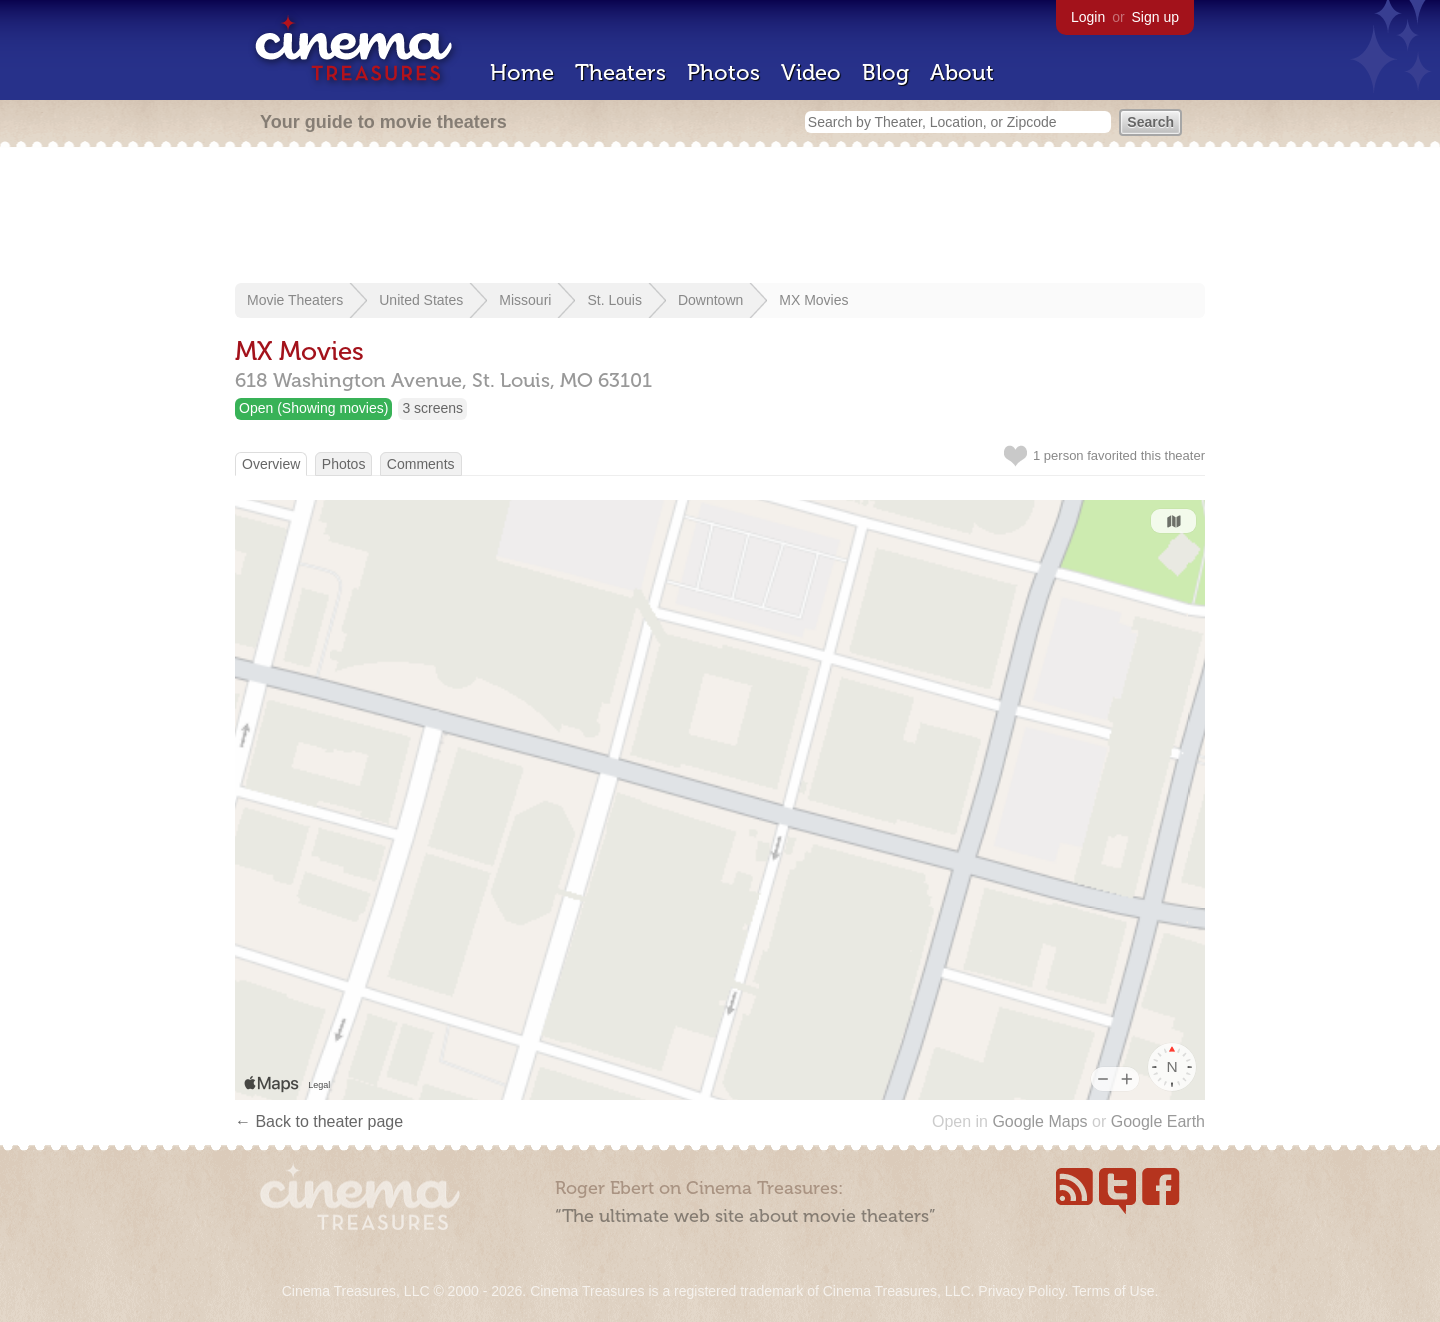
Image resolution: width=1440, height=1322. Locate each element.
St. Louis (614, 300)
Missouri (525, 300)
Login (1088, 17)
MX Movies (813, 300)
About (962, 72)
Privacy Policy (1021, 1291)
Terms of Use (1113, 1291)
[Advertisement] (720, 217)
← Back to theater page (319, 1121)
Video (811, 72)
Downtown (710, 300)
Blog (885, 72)
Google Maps (1039, 1121)
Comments (421, 464)
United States (421, 300)
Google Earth (1158, 1121)
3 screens (432, 408)
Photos (723, 72)
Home (522, 72)
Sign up (1155, 17)
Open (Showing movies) (313, 408)
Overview (271, 464)
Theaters (620, 72)
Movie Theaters (295, 300)
